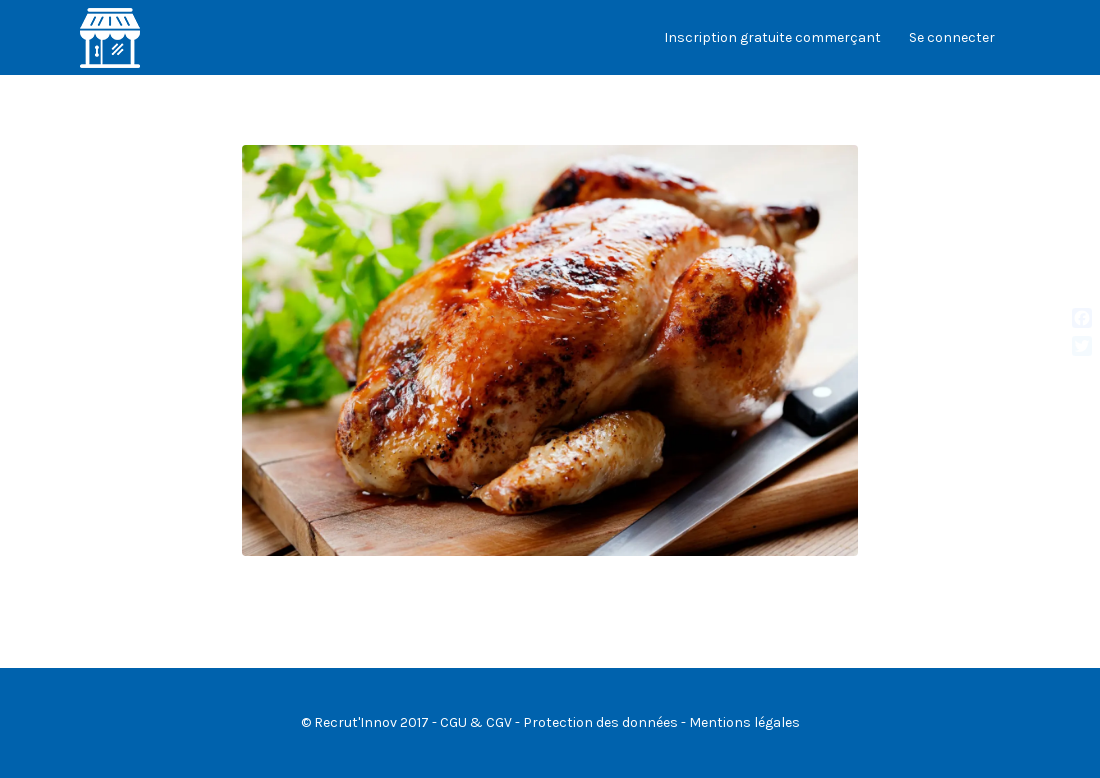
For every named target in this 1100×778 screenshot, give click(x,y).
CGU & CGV (476, 722)
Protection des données (600, 722)
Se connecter (952, 37)
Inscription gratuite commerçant (772, 37)
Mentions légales (744, 722)
